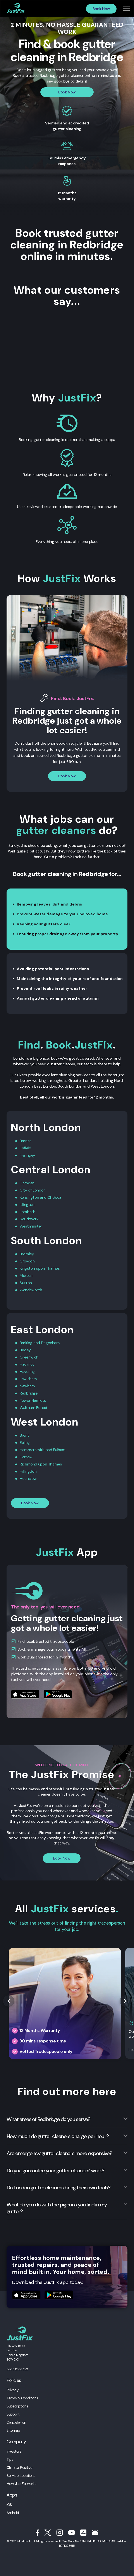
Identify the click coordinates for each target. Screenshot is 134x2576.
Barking (26, 1342)
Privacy (12, 2390)
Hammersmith (32, 1449)
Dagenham (50, 1342)
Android (13, 2512)
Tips (10, 2459)
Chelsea (54, 1197)
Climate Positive (20, 2467)
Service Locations (21, 2475)
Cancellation (16, 2422)
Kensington (29, 1197)
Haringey (27, 1155)
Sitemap (13, 2430)
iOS (9, 2504)
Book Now (101, 8)
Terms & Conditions (22, 2398)
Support (13, 2414)
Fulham (59, 1449)
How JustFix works (21, 2483)
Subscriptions (17, 2406)
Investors (14, 2451)
